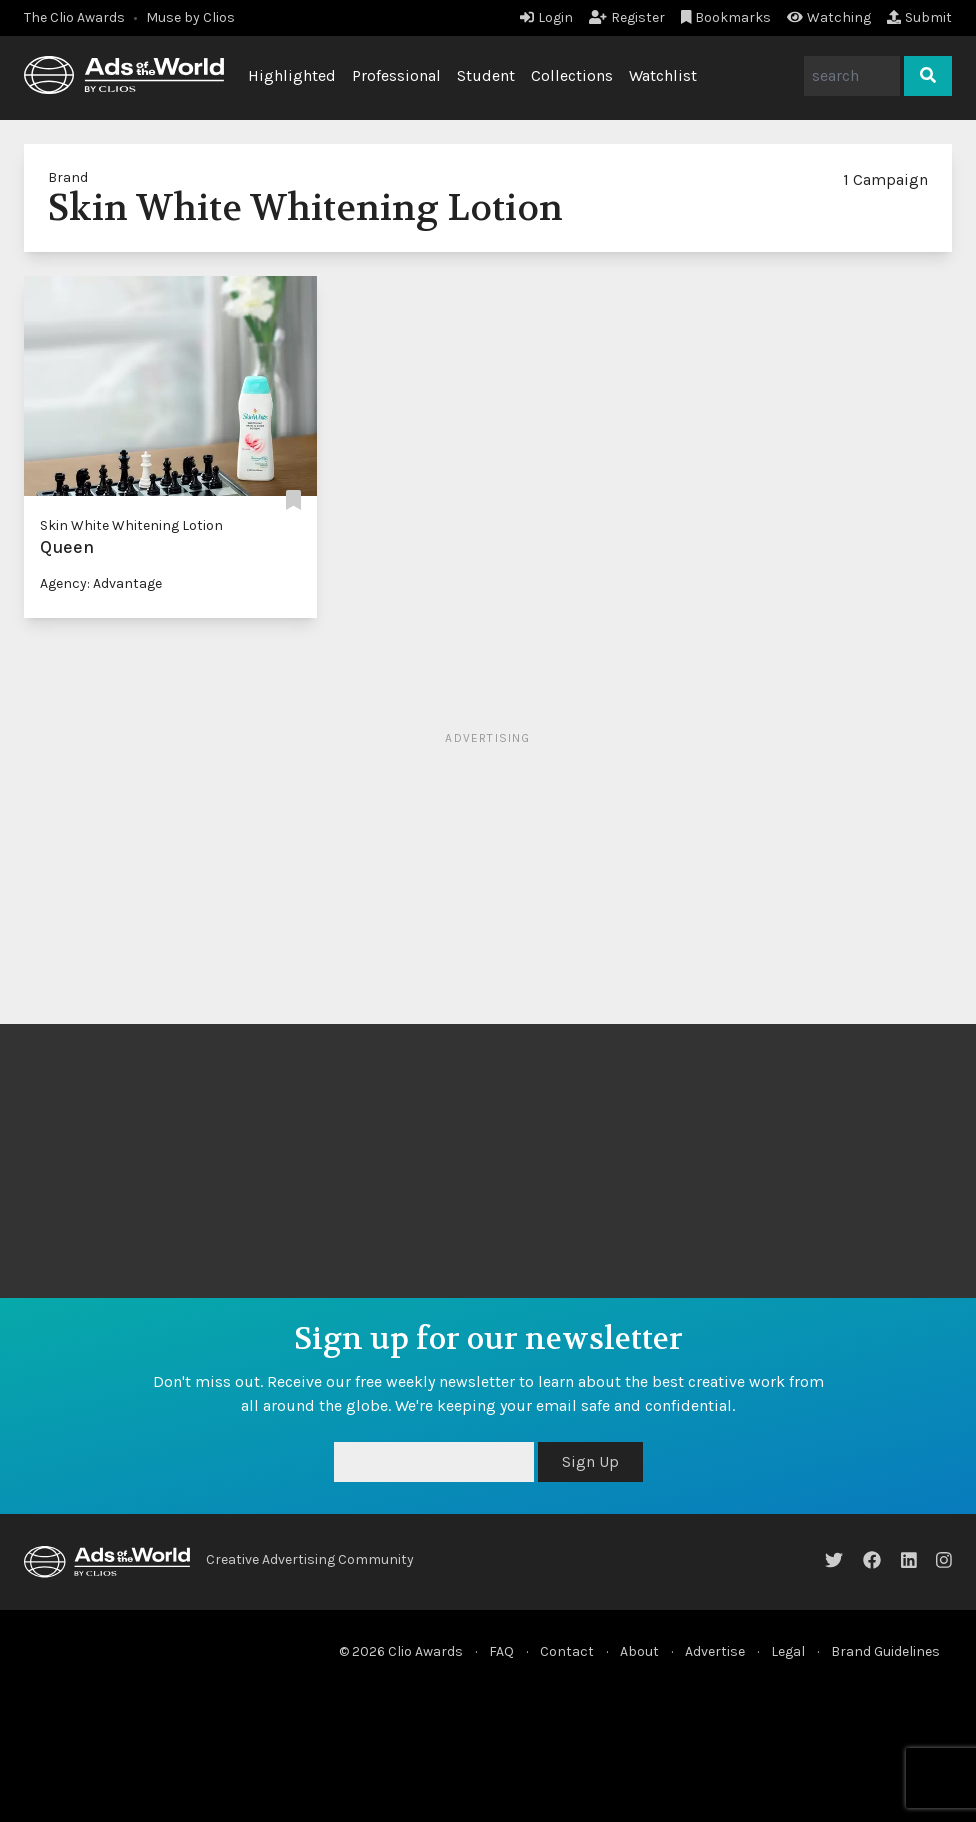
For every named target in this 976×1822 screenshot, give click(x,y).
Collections (572, 75)
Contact (567, 1651)
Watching (829, 17)
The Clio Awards (74, 17)
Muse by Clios (190, 17)
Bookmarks (726, 17)
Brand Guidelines (885, 1651)
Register (627, 17)
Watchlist (663, 75)
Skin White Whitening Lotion (131, 525)
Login (546, 17)
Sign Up (590, 1461)
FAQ (501, 1651)
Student (486, 75)
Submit (919, 17)
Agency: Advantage (101, 583)
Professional (396, 75)
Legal (788, 1651)
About (639, 1651)
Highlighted (292, 75)
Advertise (715, 1651)
